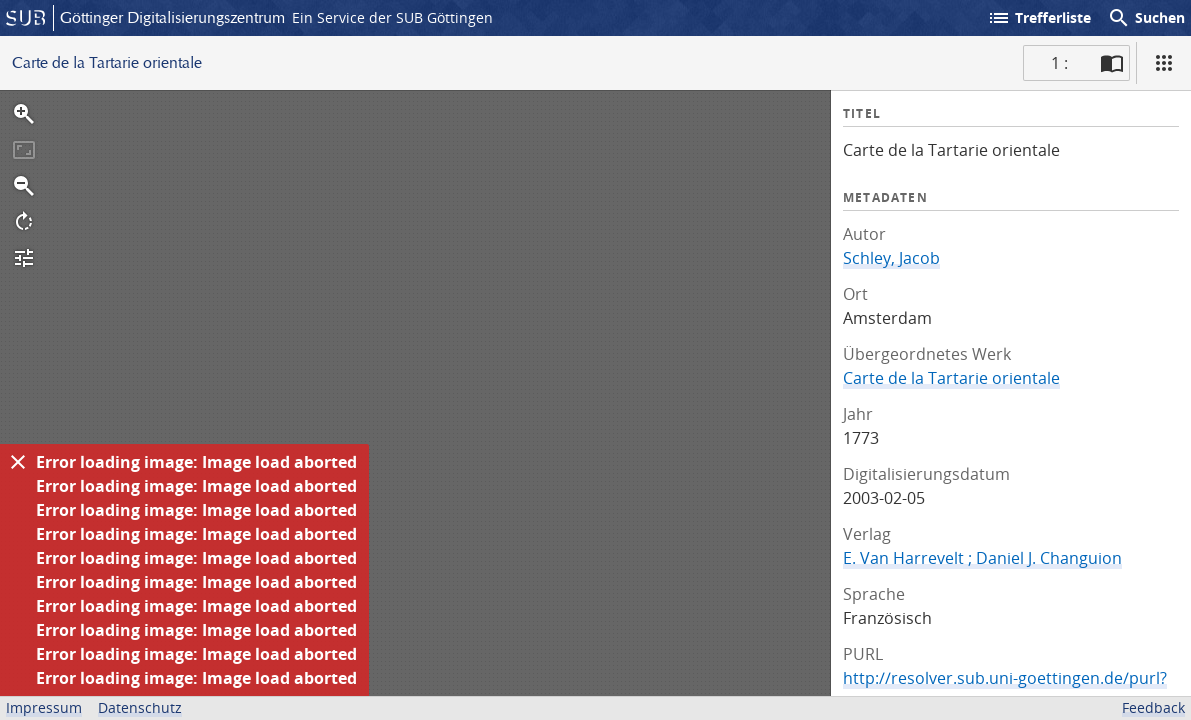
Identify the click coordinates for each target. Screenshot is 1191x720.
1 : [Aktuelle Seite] (1059, 63)
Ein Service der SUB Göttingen (392, 17)
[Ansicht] (1164, 63)
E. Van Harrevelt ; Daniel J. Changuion (982, 558)
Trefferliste (1039, 18)
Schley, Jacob (891, 258)
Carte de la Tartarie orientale (951, 378)
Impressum (44, 707)
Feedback (1153, 707)
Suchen (1146, 18)
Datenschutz (140, 707)
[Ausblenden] (18, 462)
